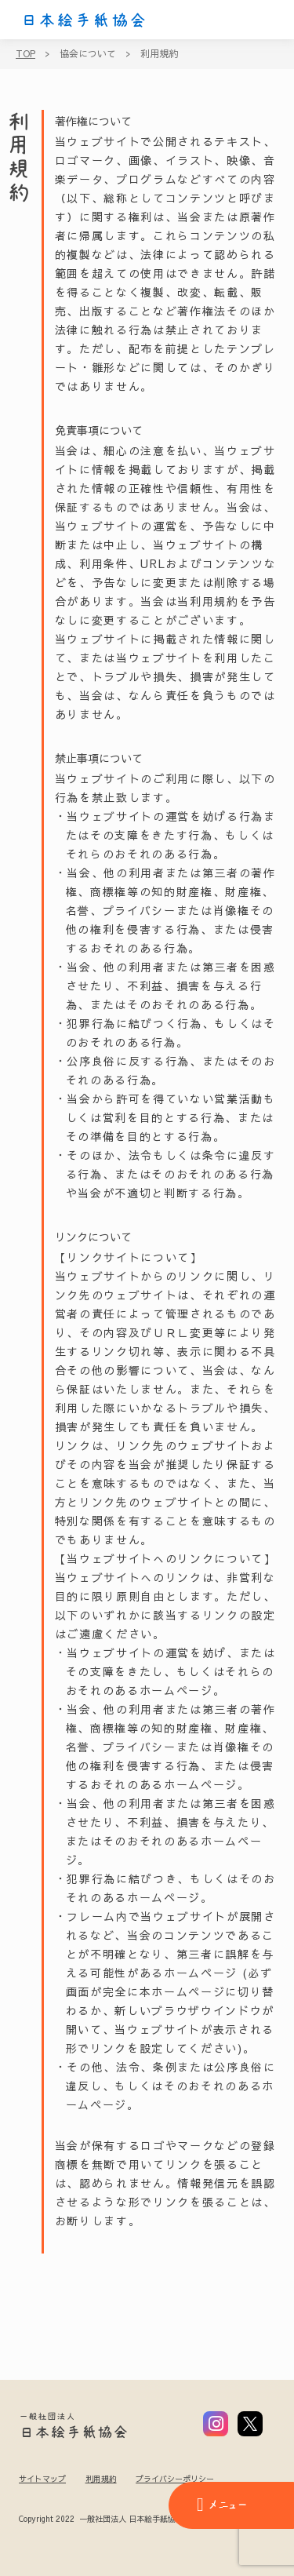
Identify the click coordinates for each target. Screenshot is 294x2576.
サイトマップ (42, 2478)
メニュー (222, 2505)
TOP (25, 53)
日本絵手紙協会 (83, 20)
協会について (88, 53)
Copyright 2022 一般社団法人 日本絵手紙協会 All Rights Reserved (140, 2519)
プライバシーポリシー (175, 2478)
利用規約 (159, 53)
